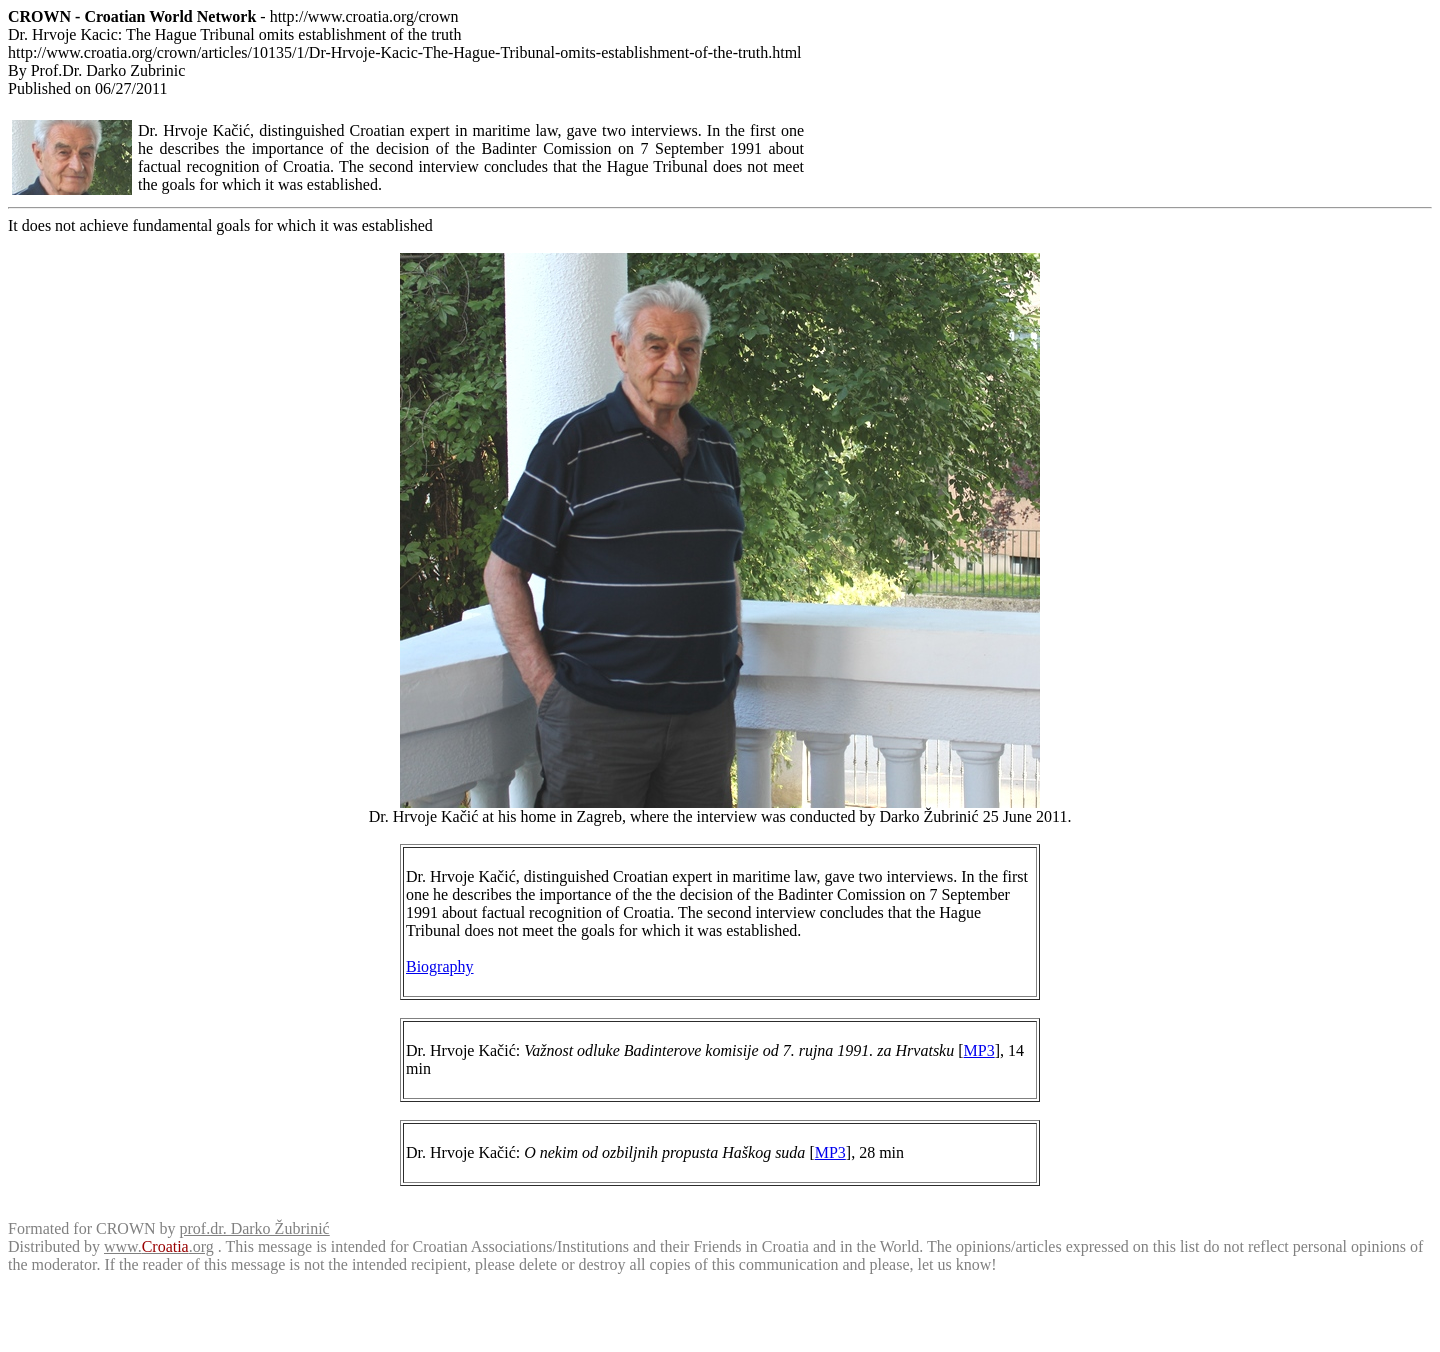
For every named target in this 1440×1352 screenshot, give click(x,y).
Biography (440, 966)
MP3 (979, 1050)
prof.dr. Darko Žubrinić (255, 1228)
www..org (159, 1246)
